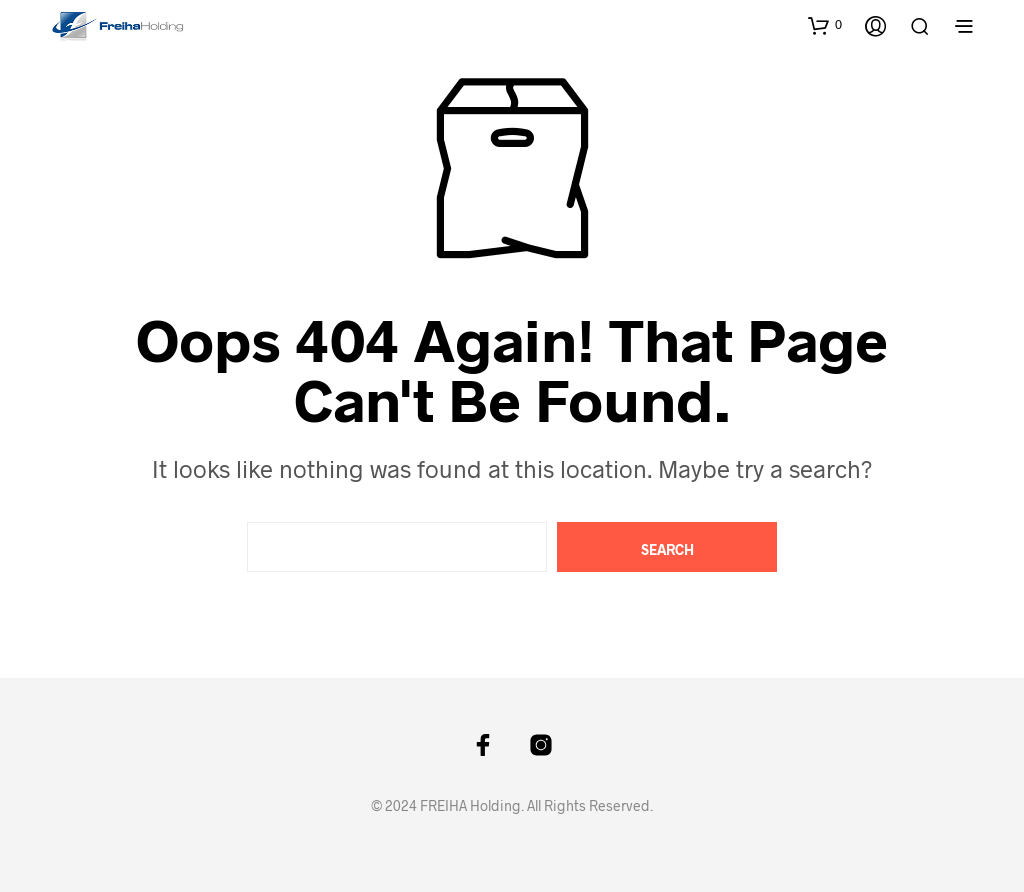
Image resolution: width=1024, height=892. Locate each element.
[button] (825, 25)
